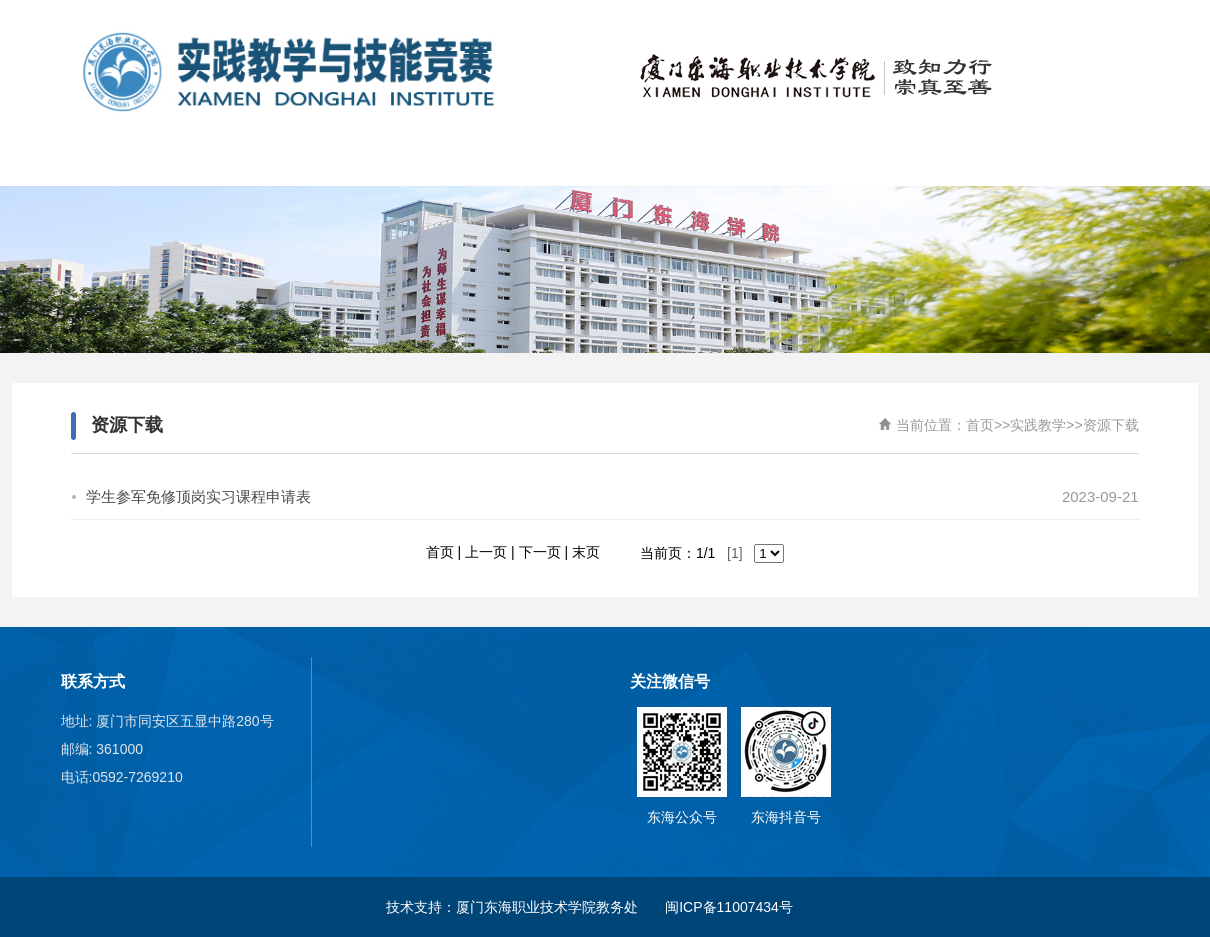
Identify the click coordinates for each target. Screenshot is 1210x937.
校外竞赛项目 (530, 160)
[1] (735, 553)
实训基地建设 (830, 160)
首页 (80, 160)
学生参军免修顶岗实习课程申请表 (198, 496)
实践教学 (980, 160)
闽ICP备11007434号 (731, 907)
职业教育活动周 (1130, 160)
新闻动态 (380, 160)
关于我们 (230, 160)
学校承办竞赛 (680, 160)
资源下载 (1111, 425)
